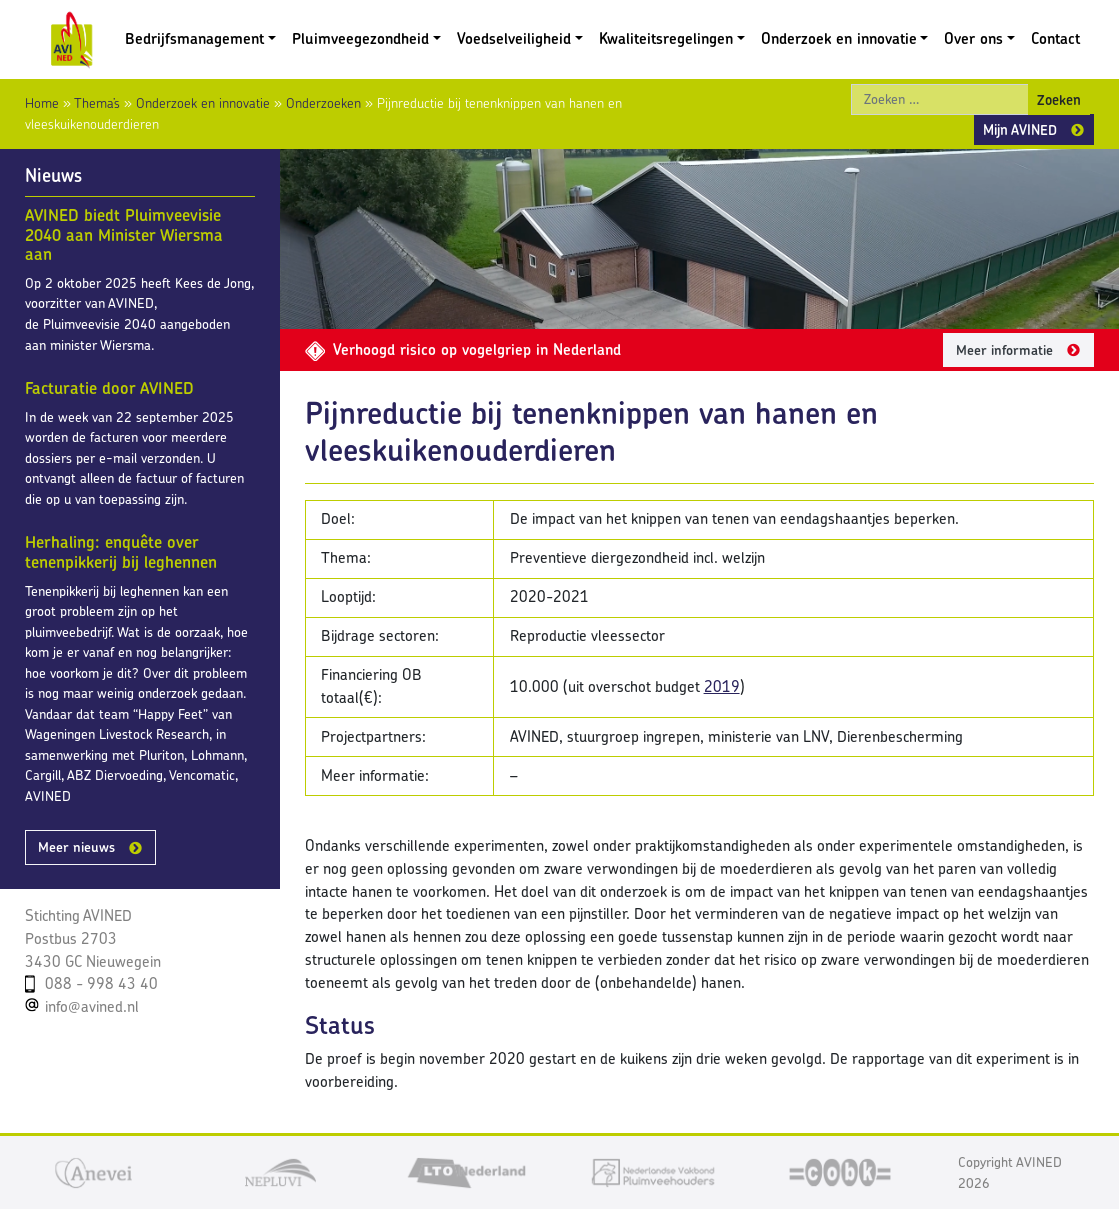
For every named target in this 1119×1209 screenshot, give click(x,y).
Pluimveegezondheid (360, 38)
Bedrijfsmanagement (194, 38)
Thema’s (97, 103)
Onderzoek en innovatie (839, 38)
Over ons (973, 38)
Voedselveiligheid (514, 38)
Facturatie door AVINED (109, 388)
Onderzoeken (323, 103)
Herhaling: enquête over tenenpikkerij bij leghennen (121, 552)
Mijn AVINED (1020, 129)
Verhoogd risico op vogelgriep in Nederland (463, 349)
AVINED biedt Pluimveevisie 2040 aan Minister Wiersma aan (124, 234)
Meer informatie (1004, 350)
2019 (722, 686)
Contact (1055, 38)
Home (42, 103)
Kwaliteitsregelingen (666, 38)
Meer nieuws (76, 847)
